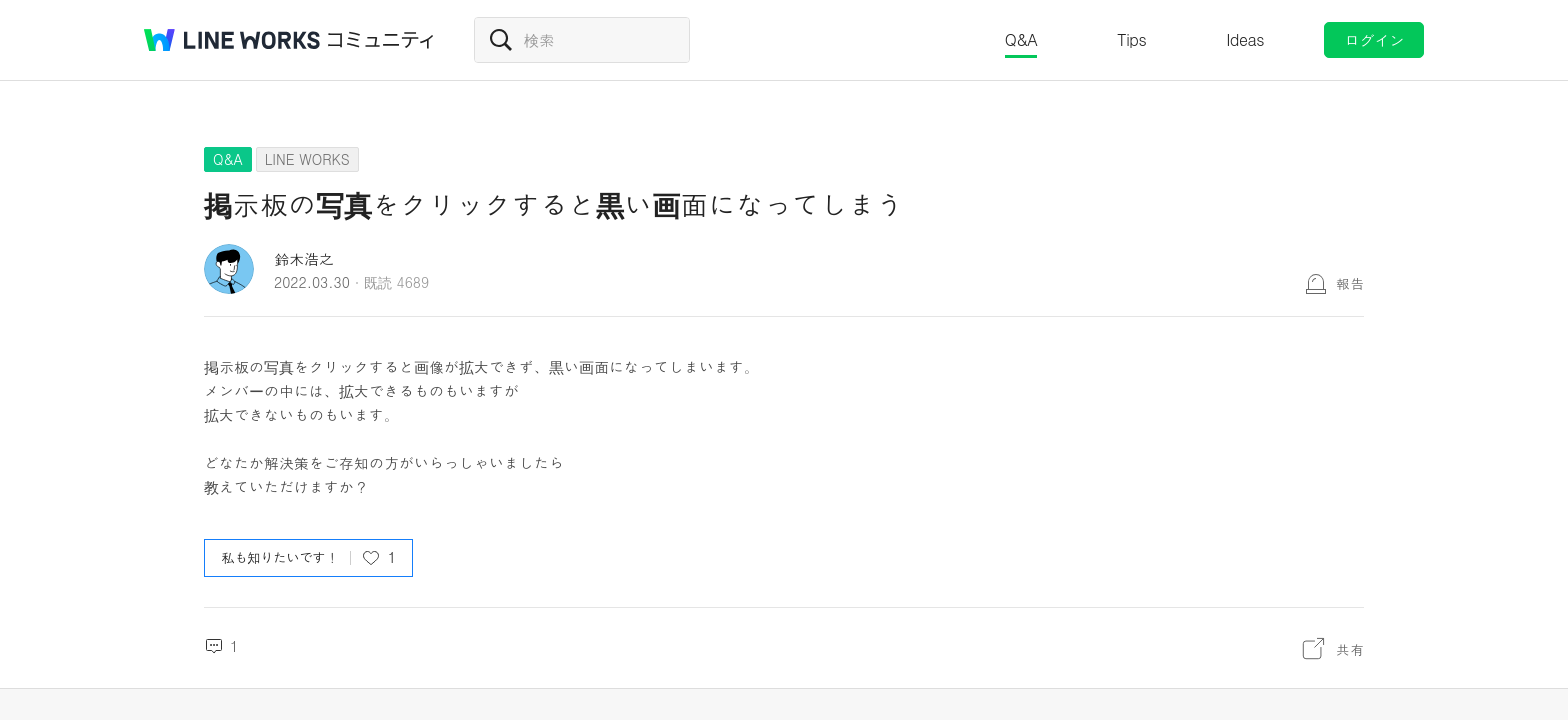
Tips (1131, 39)
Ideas (1245, 39)
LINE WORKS (307, 159)
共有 (1350, 649)
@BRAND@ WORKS (232, 40)
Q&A (1021, 39)
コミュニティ (381, 40)
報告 (1350, 283)
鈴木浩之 (304, 258)
